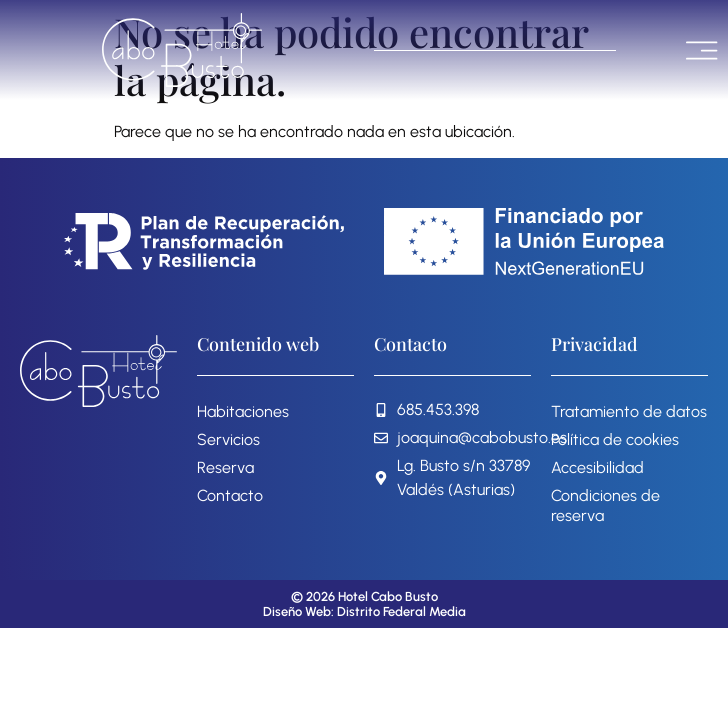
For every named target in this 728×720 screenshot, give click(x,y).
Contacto (230, 495)
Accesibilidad (597, 467)
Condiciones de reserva (605, 505)
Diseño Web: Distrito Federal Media (364, 611)
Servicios (228, 439)
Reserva (225, 467)
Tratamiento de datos (629, 411)
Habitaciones (243, 411)
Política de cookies (615, 439)
